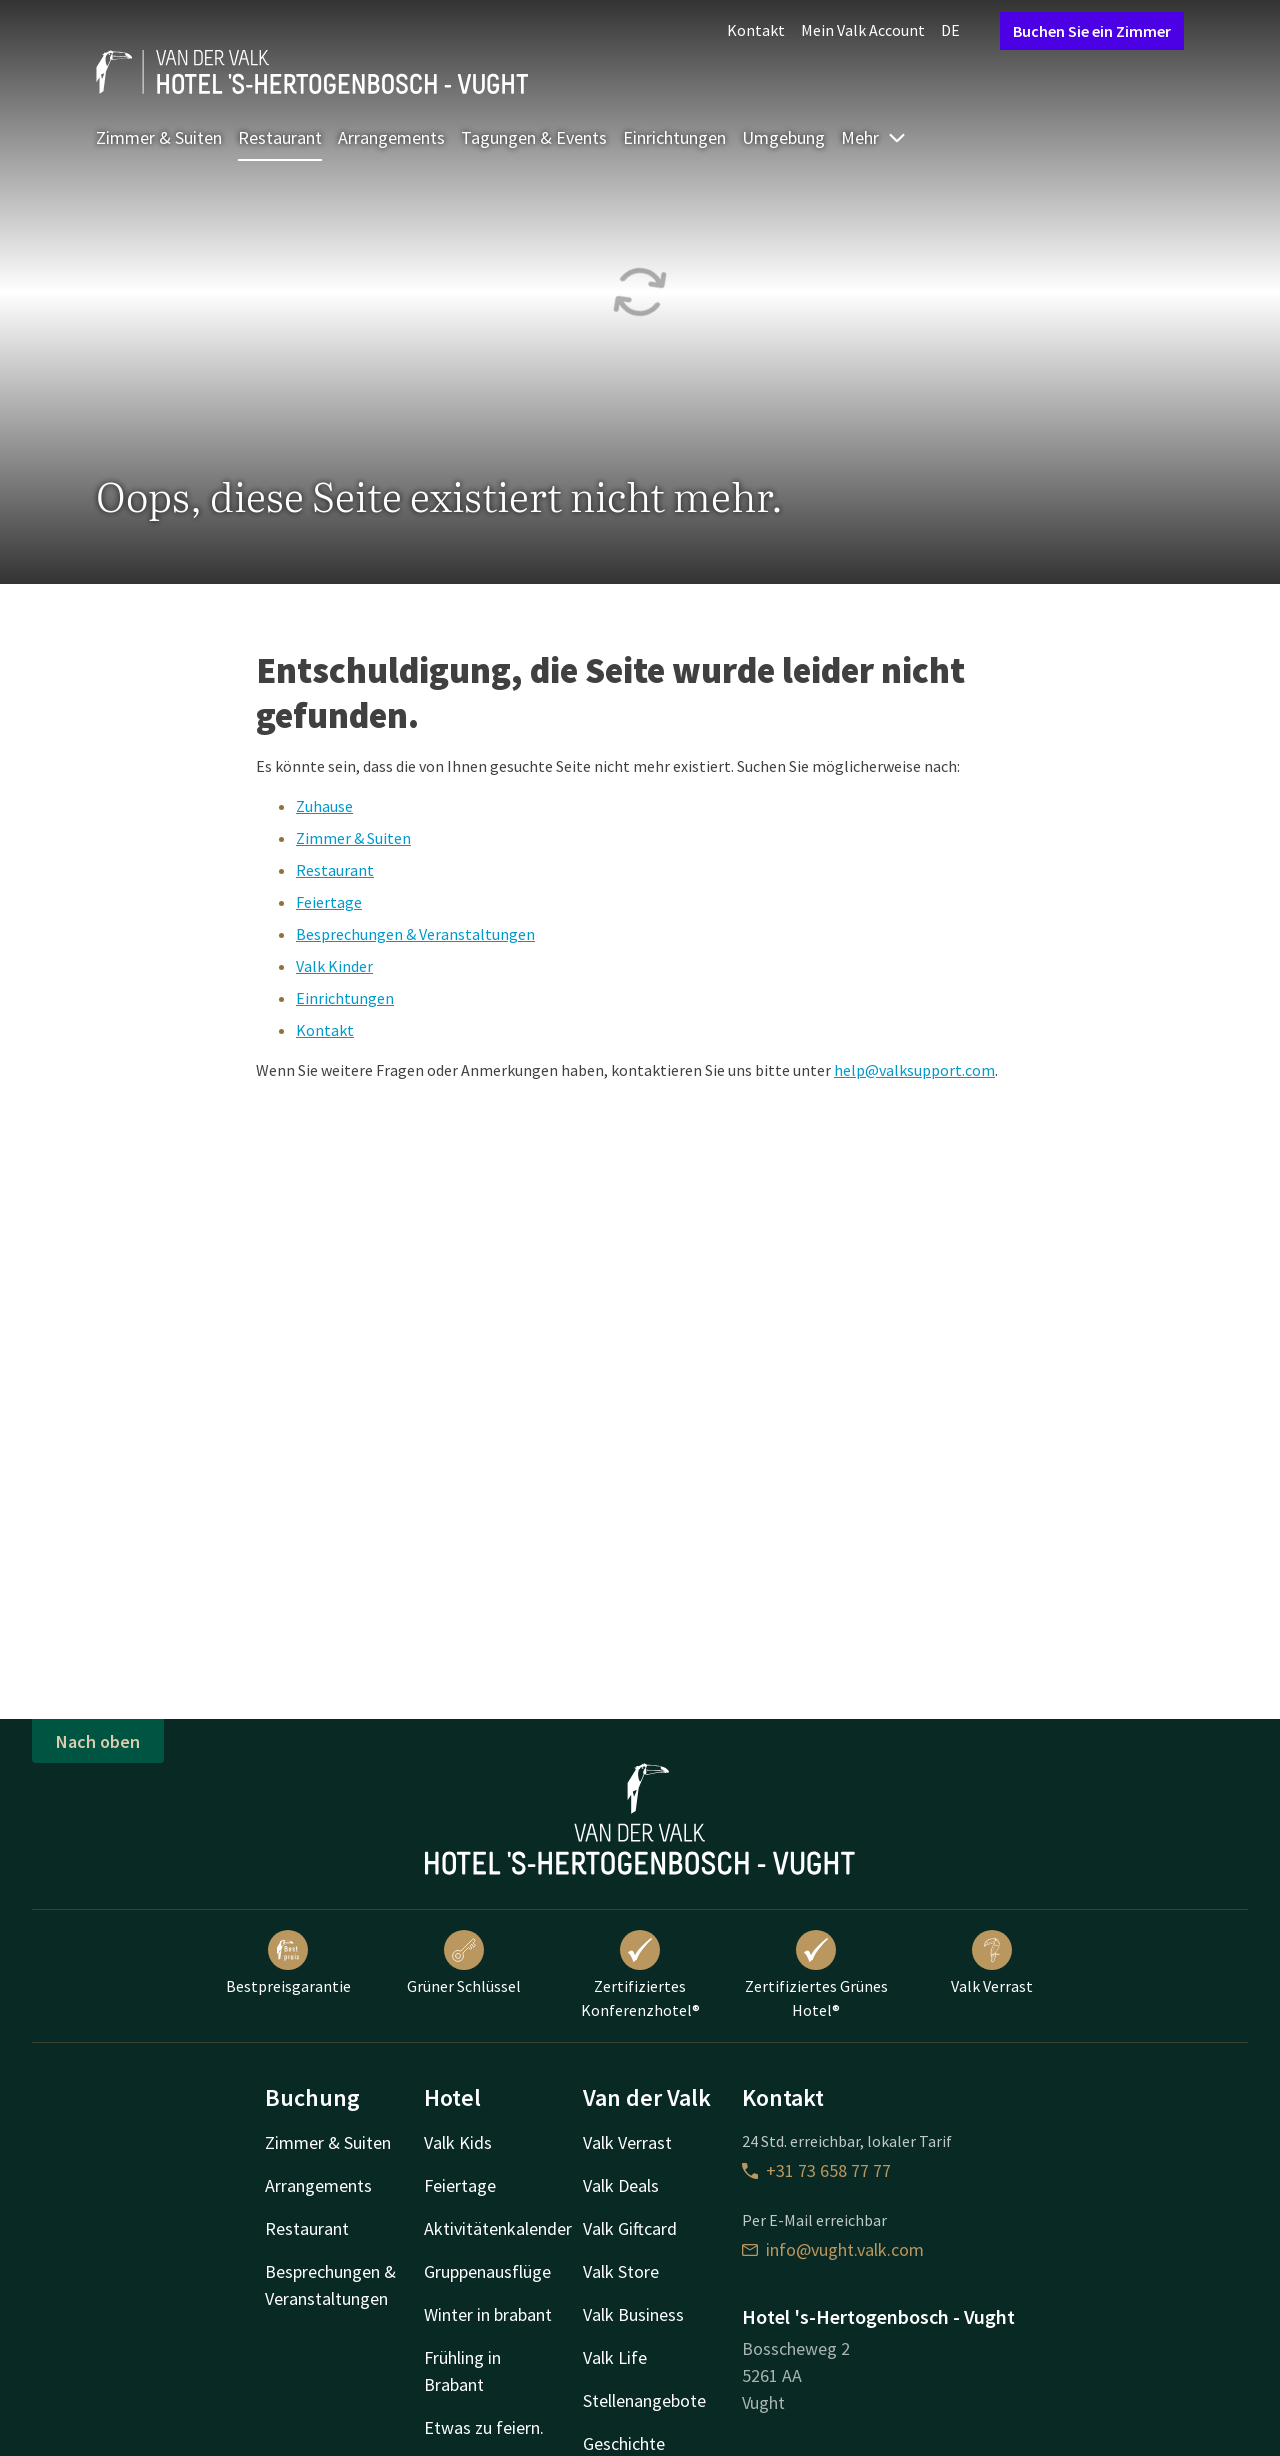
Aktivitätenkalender (498, 2228)
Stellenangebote (644, 2400)
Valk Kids (458, 2142)
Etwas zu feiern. (484, 2427)
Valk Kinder (334, 966)
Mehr (874, 137)
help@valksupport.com (914, 1070)
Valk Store (621, 2271)
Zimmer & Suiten (159, 137)
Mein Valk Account (863, 30)
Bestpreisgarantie (288, 1963)
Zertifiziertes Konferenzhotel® (640, 1975)
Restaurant (280, 137)
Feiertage (329, 902)
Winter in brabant (488, 2314)
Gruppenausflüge (487, 2271)
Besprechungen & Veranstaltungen (415, 934)
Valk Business (633, 2314)
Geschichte (624, 2443)
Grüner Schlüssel (464, 1963)
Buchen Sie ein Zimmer (1092, 31)
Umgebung (783, 137)
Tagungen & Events (534, 137)
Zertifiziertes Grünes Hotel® (816, 1975)
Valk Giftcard (630, 2228)
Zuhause (324, 806)
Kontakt (756, 30)
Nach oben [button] (98, 1741)
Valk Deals (621, 2185)
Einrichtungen (674, 137)
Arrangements (391, 137)
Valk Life (615, 2357)
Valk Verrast (992, 1963)
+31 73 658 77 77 (816, 2170)
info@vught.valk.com (833, 2249)
